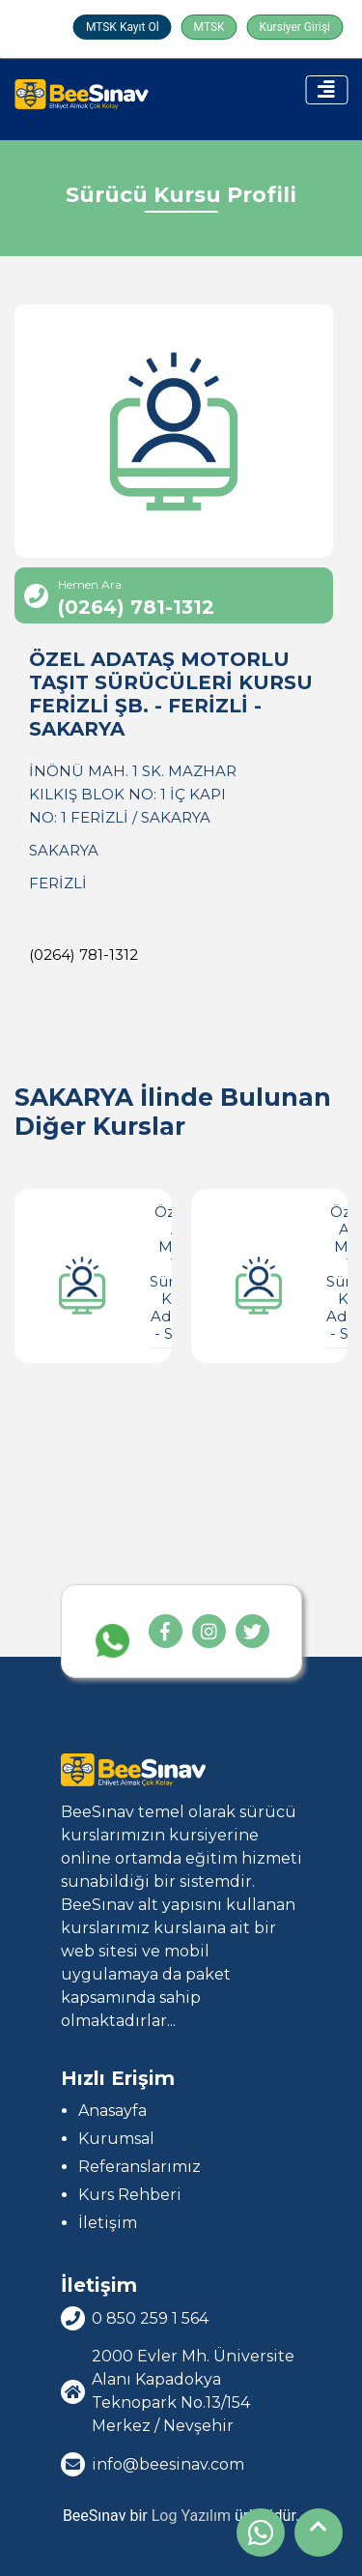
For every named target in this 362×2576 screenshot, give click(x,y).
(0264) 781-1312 (83, 954)
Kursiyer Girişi (295, 27)
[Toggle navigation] (326, 89)
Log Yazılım (191, 2515)
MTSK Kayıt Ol (122, 27)
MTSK (209, 27)
